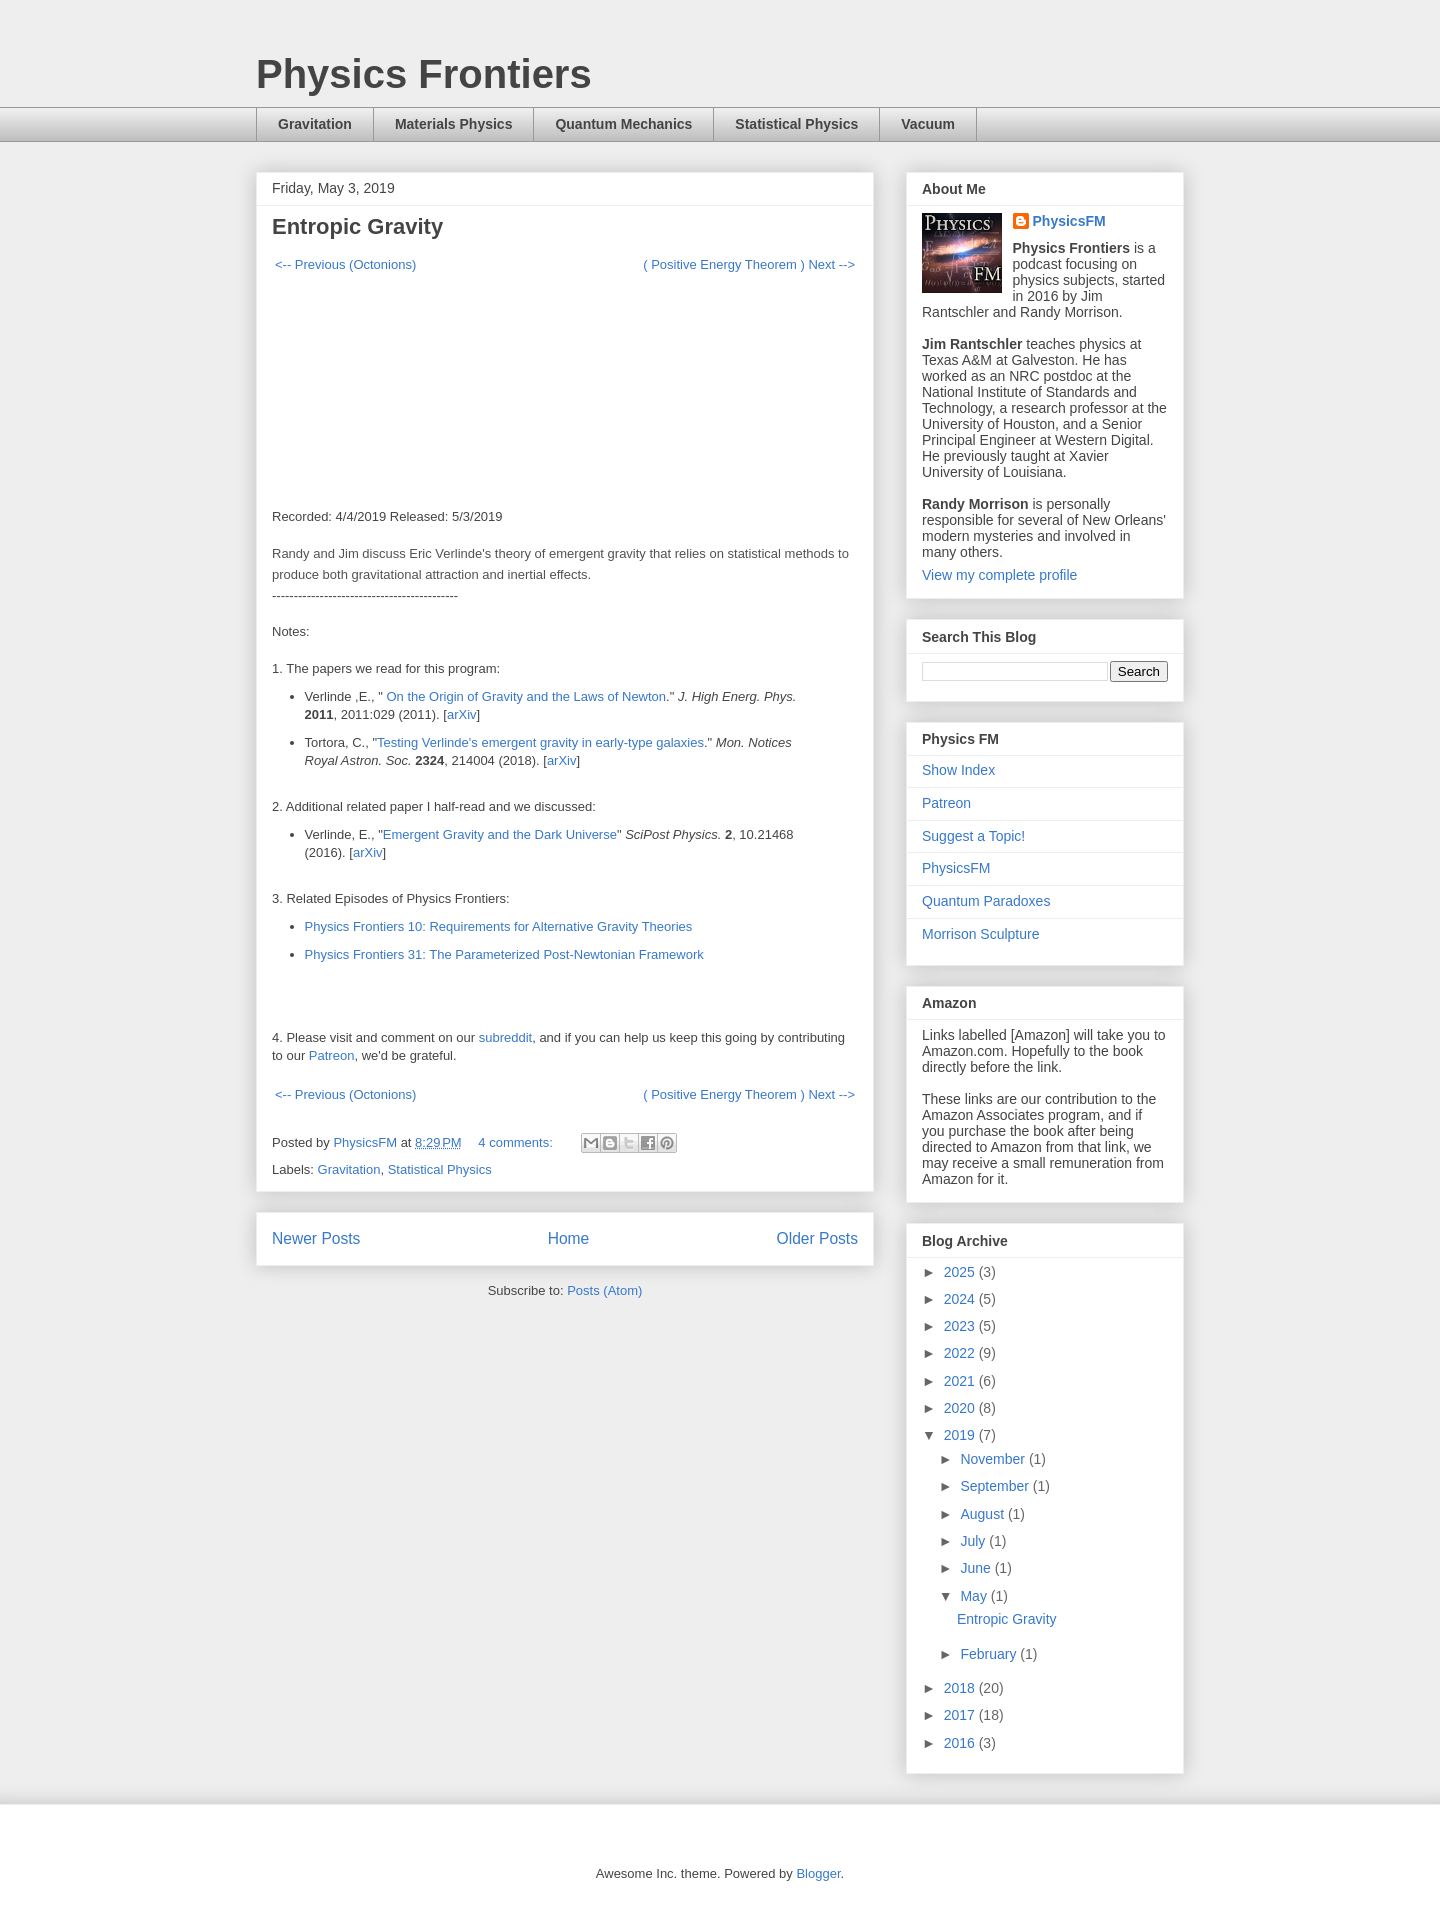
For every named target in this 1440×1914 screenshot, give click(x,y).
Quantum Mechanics (623, 124)
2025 (961, 1272)
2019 (961, 1435)
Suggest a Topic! (973, 836)
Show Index (958, 770)
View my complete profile (999, 575)
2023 (961, 1326)
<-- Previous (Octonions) (345, 264)
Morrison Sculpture (981, 934)
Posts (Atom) (604, 1290)
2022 (961, 1353)
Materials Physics (454, 124)
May (975, 1596)
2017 (961, 1715)
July (974, 1541)
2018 (961, 1688)
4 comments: (517, 1142)
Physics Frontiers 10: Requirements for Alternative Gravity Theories (499, 926)
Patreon (332, 1055)
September (996, 1486)
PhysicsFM (1069, 221)
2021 (961, 1381)
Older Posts (817, 1238)
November (994, 1459)
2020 (961, 1408)
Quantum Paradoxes (986, 901)
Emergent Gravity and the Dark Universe (500, 834)
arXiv (462, 714)
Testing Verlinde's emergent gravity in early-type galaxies (540, 742)
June (977, 1568)
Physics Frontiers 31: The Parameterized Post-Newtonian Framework (504, 954)
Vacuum (928, 124)
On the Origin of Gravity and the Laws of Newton (524, 696)
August (983, 1514)
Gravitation (315, 124)
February (990, 1654)
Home (569, 1238)
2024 (961, 1299)
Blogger (818, 1873)
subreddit (505, 1037)
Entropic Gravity (357, 226)
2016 (961, 1743)
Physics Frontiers (424, 74)
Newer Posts (316, 1238)
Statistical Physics (796, 124)
